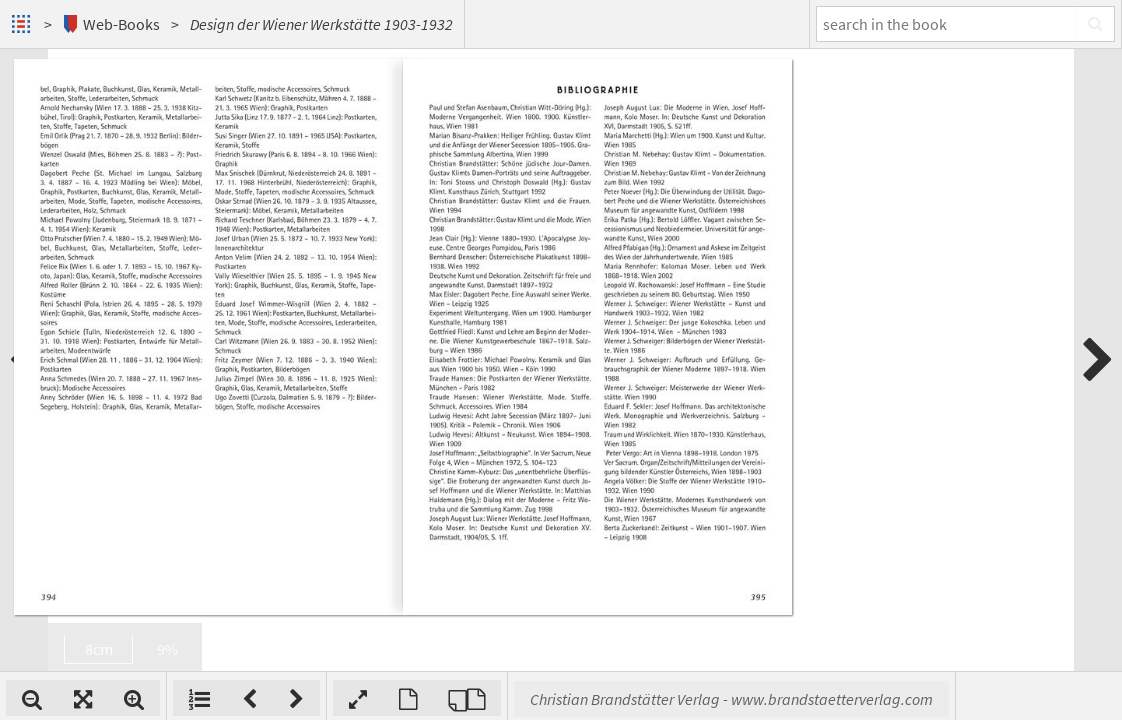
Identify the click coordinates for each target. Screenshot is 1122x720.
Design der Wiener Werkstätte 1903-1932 (321, 24)
